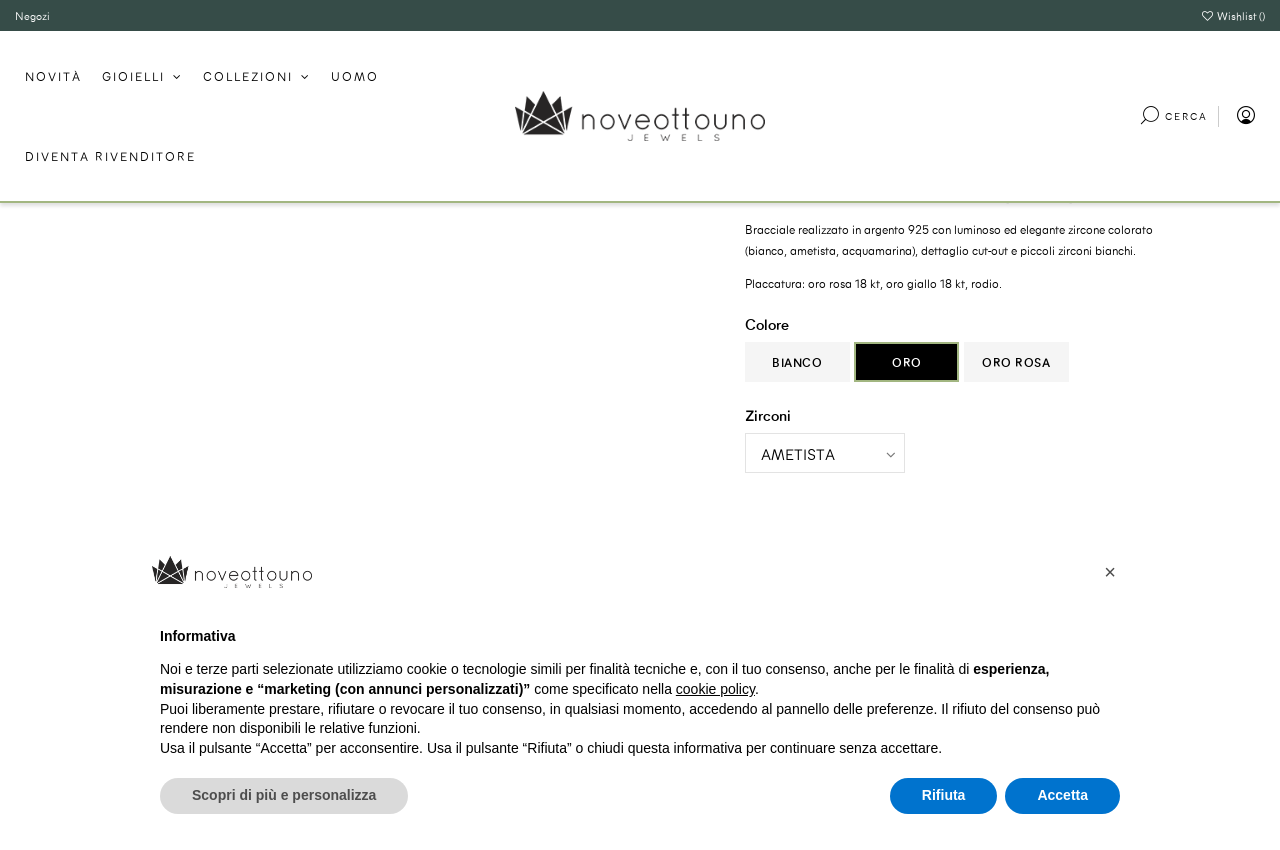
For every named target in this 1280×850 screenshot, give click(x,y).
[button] (1110, 572)
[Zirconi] (825, 452)
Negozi (32, 15)
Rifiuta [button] (944, 795)
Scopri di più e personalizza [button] (284, 795)
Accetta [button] (1062, 795)
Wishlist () (1233, 15)
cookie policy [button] (715, 689)
